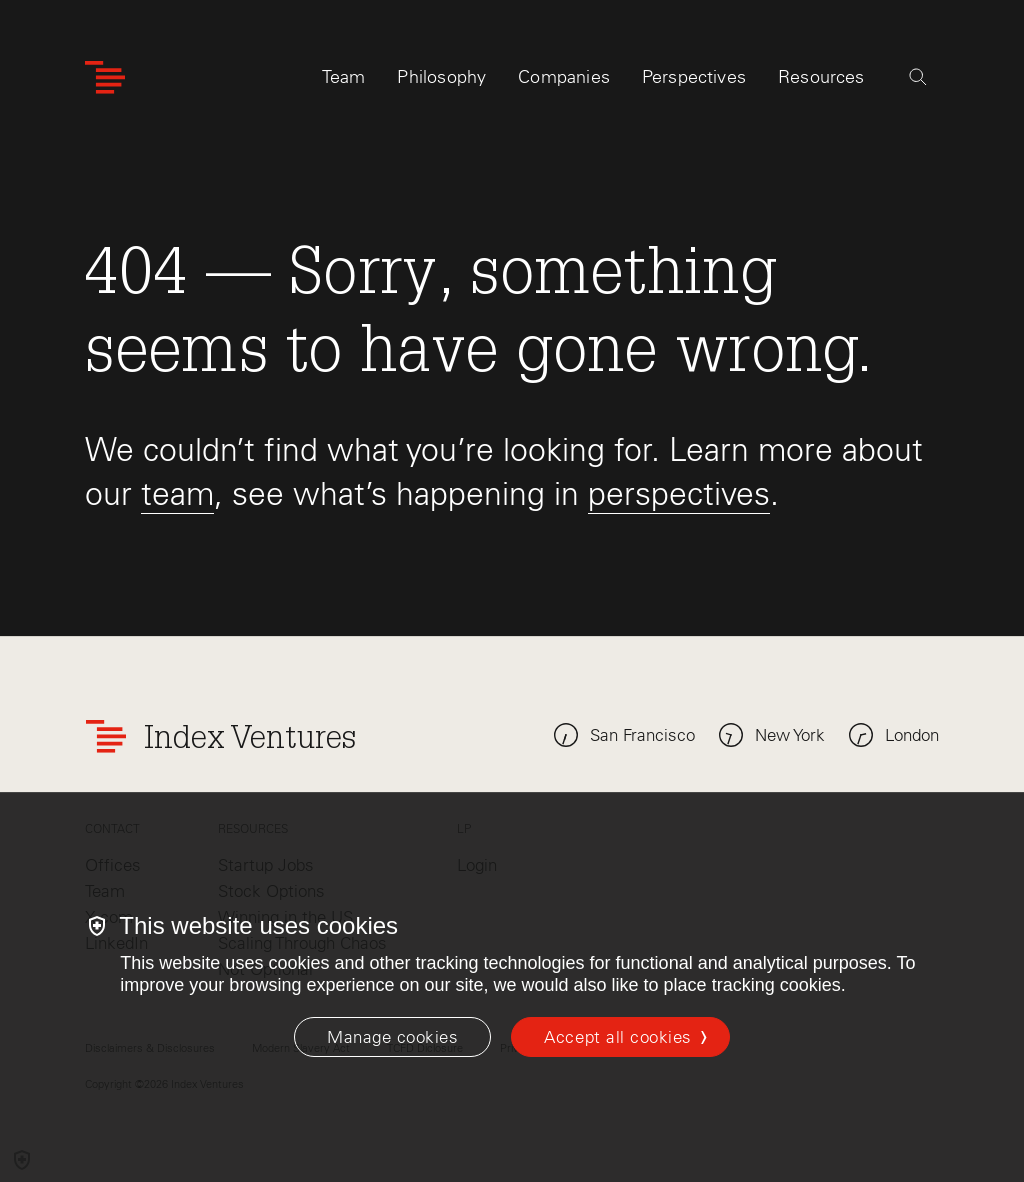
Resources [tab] (821, 77)
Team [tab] (344, 77)
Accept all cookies (617, 1037)
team (177, 493)
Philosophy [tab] (441, 77)
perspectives (679, 493)
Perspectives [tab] (694, 77)
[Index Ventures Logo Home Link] (105, 77)
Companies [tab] (564, 77)
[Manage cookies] (392, 1037)
